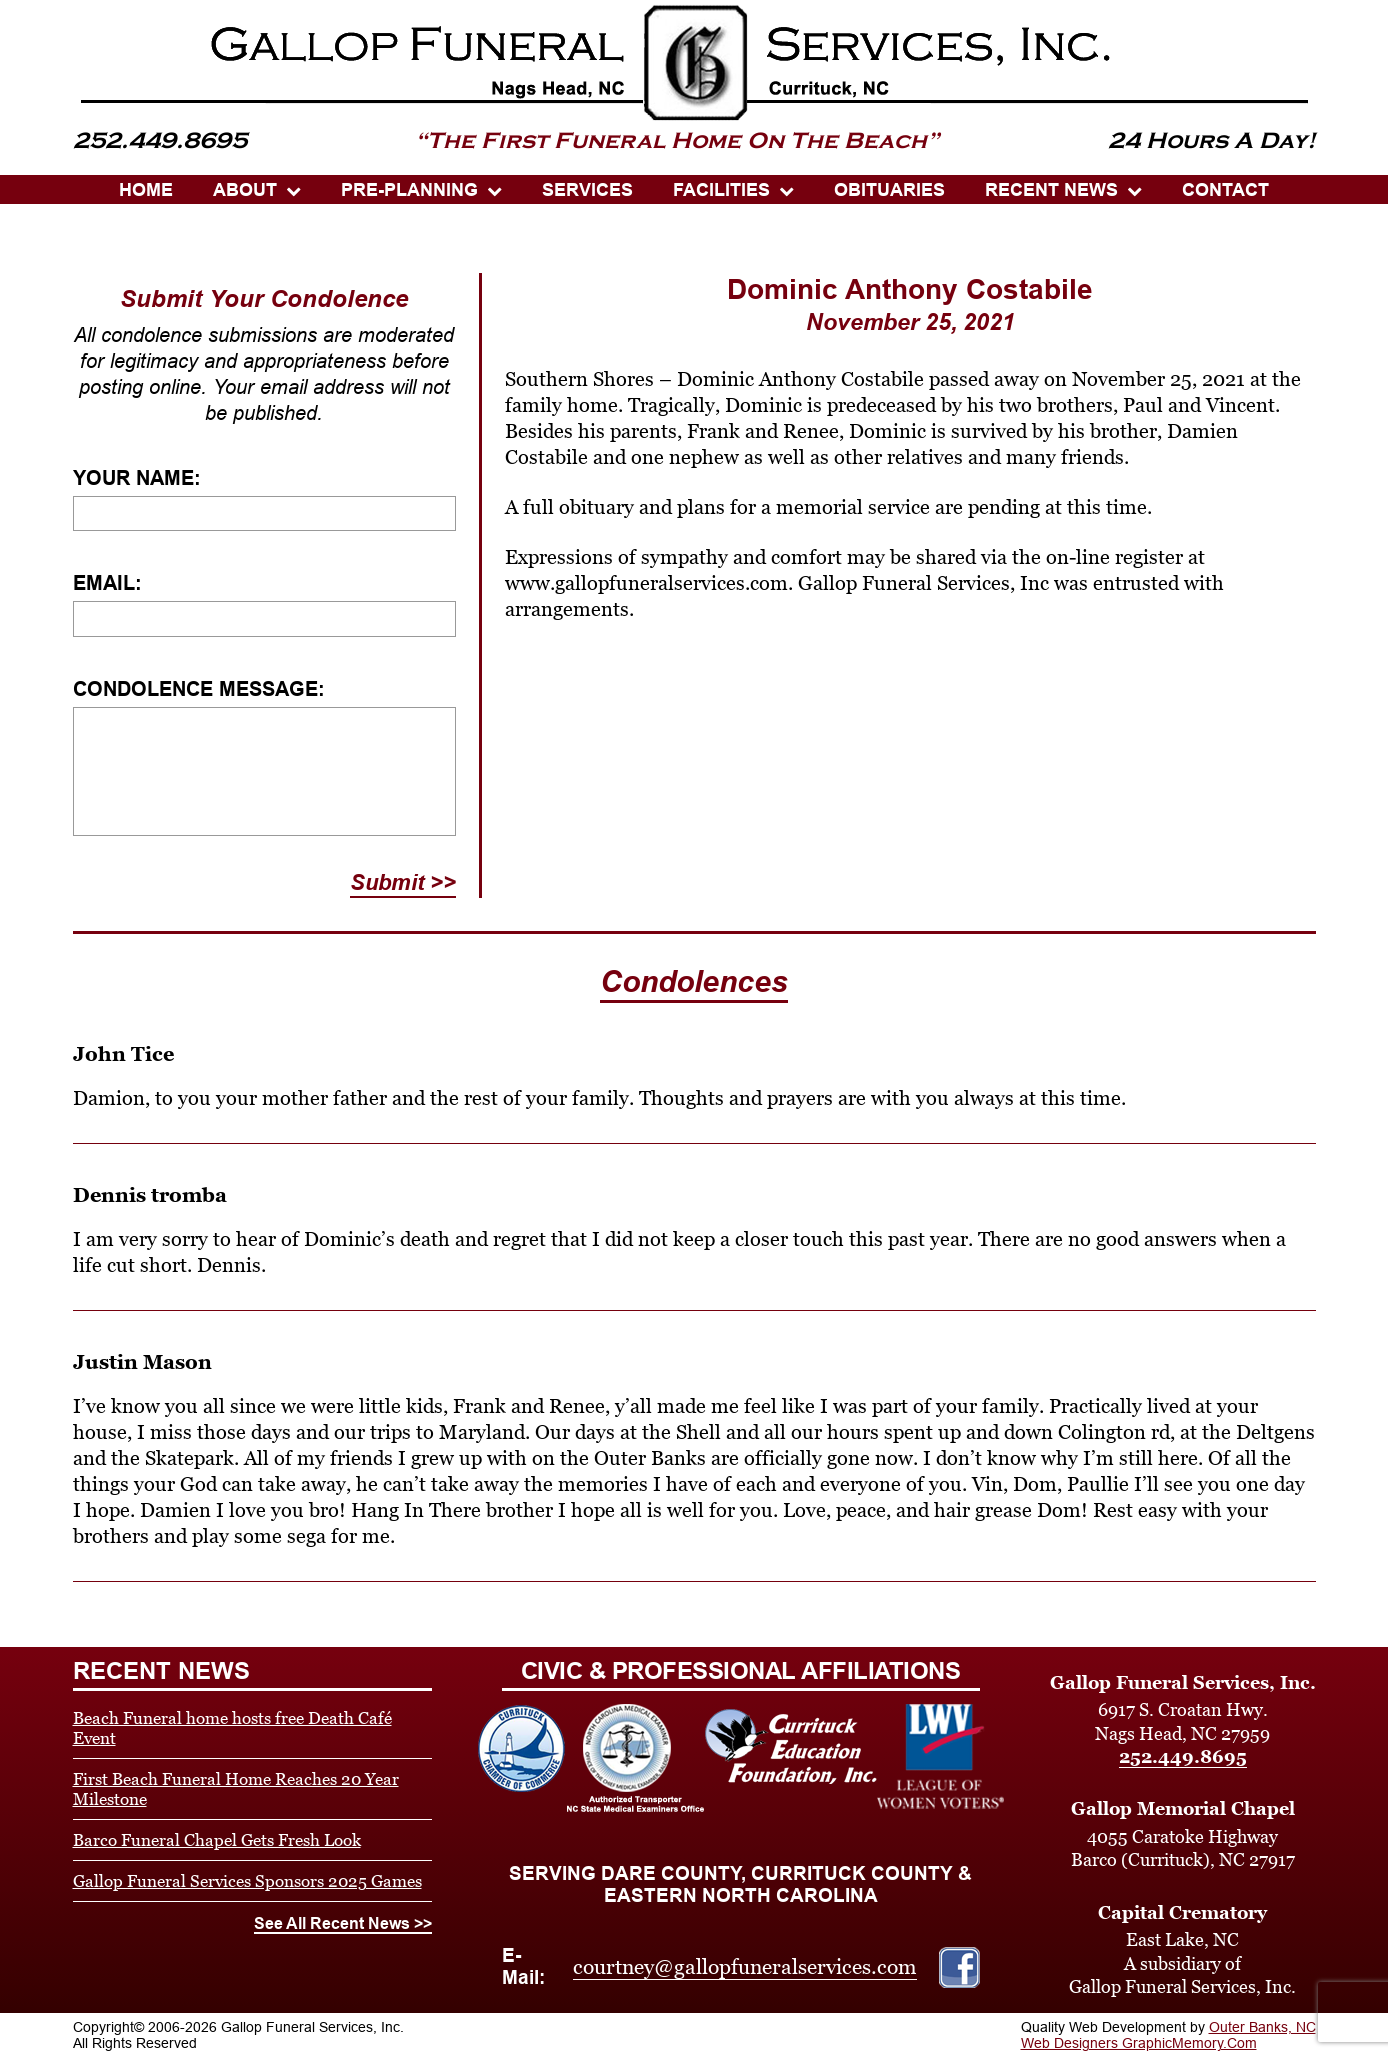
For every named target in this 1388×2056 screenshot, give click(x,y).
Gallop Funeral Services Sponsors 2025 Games (247, 1881)
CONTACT (1225, 190)
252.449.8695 (1183, 1756)
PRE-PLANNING (409, 190)
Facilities (721, 190)
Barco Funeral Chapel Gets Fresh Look (217, 1840)
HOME (146, 190)
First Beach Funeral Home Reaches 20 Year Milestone (236, 1789)
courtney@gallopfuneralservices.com (745, 1967)
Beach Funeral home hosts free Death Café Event (232, 1728)
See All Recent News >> (343, 1923)
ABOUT (245, 190)
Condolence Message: (199, 689)
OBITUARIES (889, 190)
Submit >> (403, 882)
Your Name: (137, 478)
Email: (107, 583)
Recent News (1051, 190)
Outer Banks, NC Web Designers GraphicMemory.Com (1168, 2035)
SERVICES (587, 190)
